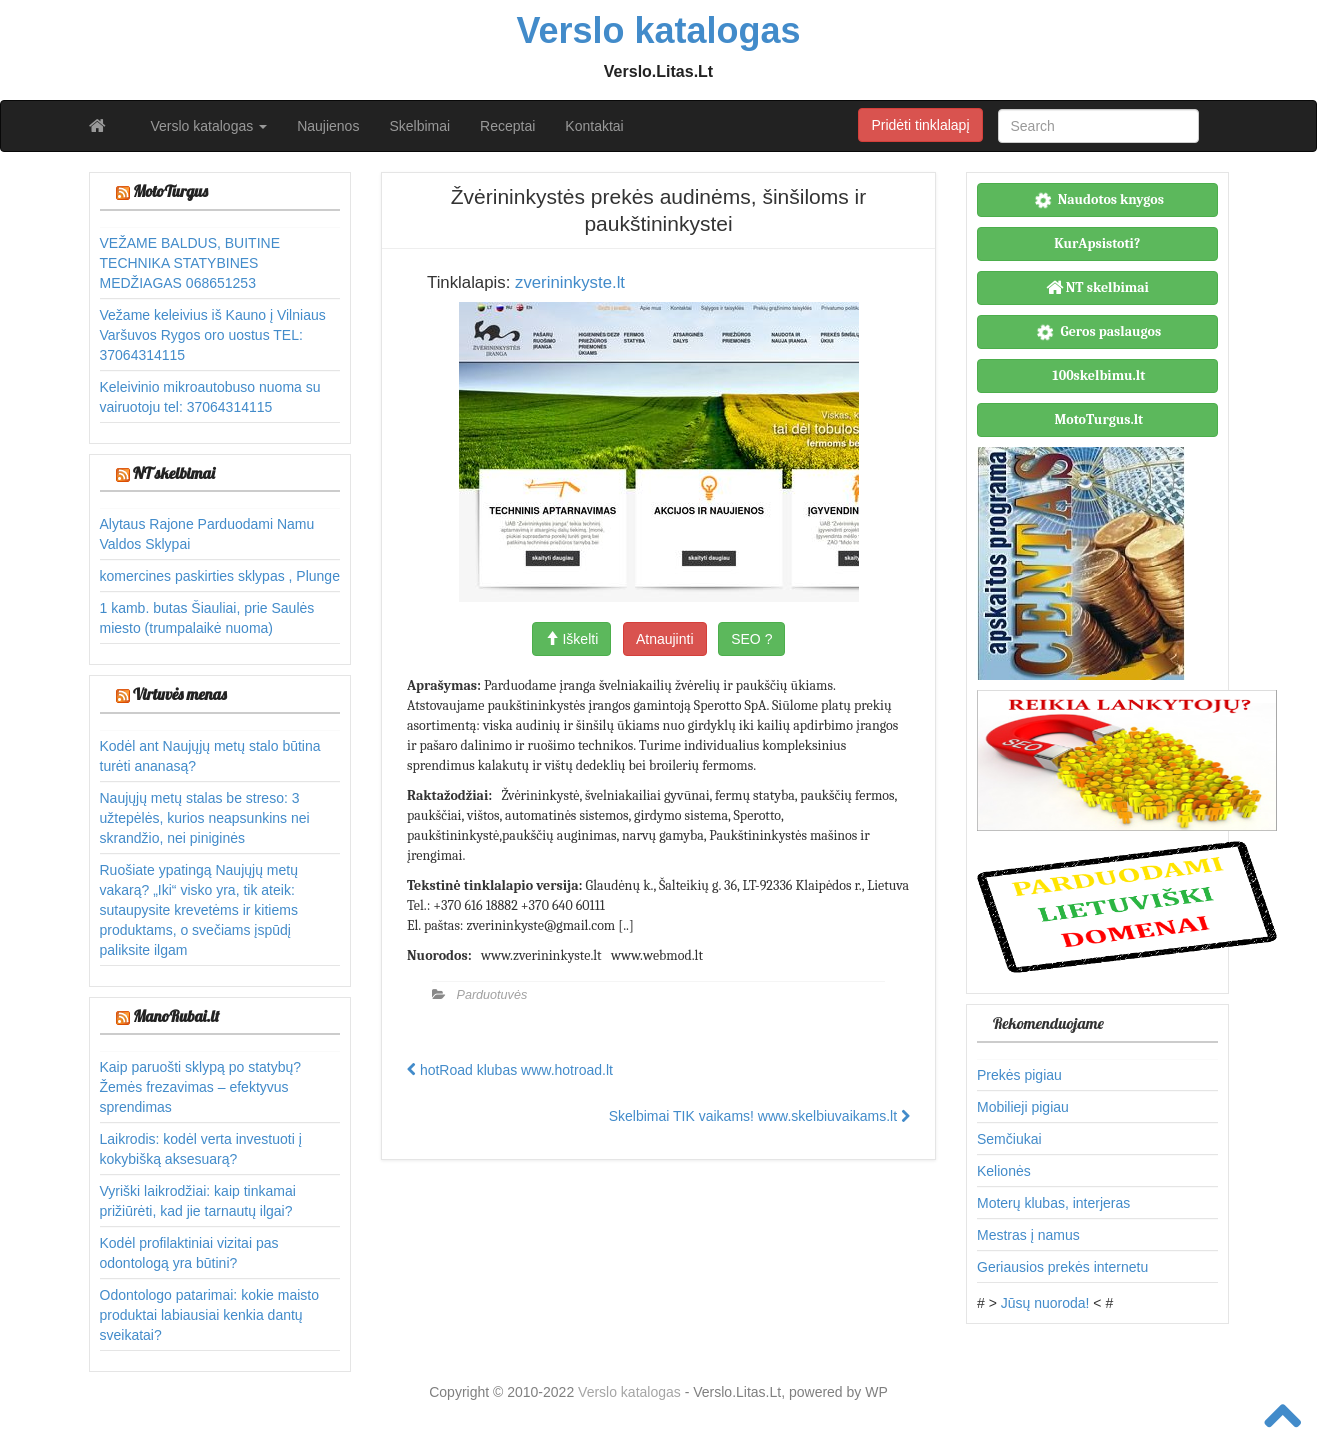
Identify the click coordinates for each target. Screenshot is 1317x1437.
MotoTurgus (170, 191)
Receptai (507, 126)
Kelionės (1004, 1171)
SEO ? (751, 639)
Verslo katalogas (209, 126)
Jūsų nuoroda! (1045, 1303)
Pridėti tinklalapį (920, 125)
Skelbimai (419, 126)
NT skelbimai (174, 473)
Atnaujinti (665, 639)
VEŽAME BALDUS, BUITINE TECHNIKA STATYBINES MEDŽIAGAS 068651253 (190, 263)
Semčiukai (1009, 1139)
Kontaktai (594, 126)
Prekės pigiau (1019, 1075)
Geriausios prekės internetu (1062, 1267)
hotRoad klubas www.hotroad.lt (510, 1070)
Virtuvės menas (180, 694)
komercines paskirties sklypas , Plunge (220, 576)
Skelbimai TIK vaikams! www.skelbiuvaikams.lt (759, 1116)
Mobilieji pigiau (1023, 1107)
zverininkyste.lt (570, 282)
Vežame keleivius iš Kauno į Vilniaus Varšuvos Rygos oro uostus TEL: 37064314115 (213, 335)
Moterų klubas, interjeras (1053, 1203)
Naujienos (328, 126)
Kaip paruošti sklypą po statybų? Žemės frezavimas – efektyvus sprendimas (201, 1087)
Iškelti (572, 639)
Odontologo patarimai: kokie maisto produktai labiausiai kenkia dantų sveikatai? (209, 1315)
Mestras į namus (1028, 1235)
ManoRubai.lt (176, 1016)
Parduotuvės (492, 995)
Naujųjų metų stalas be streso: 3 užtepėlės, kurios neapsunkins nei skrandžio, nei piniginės (205, 818)
